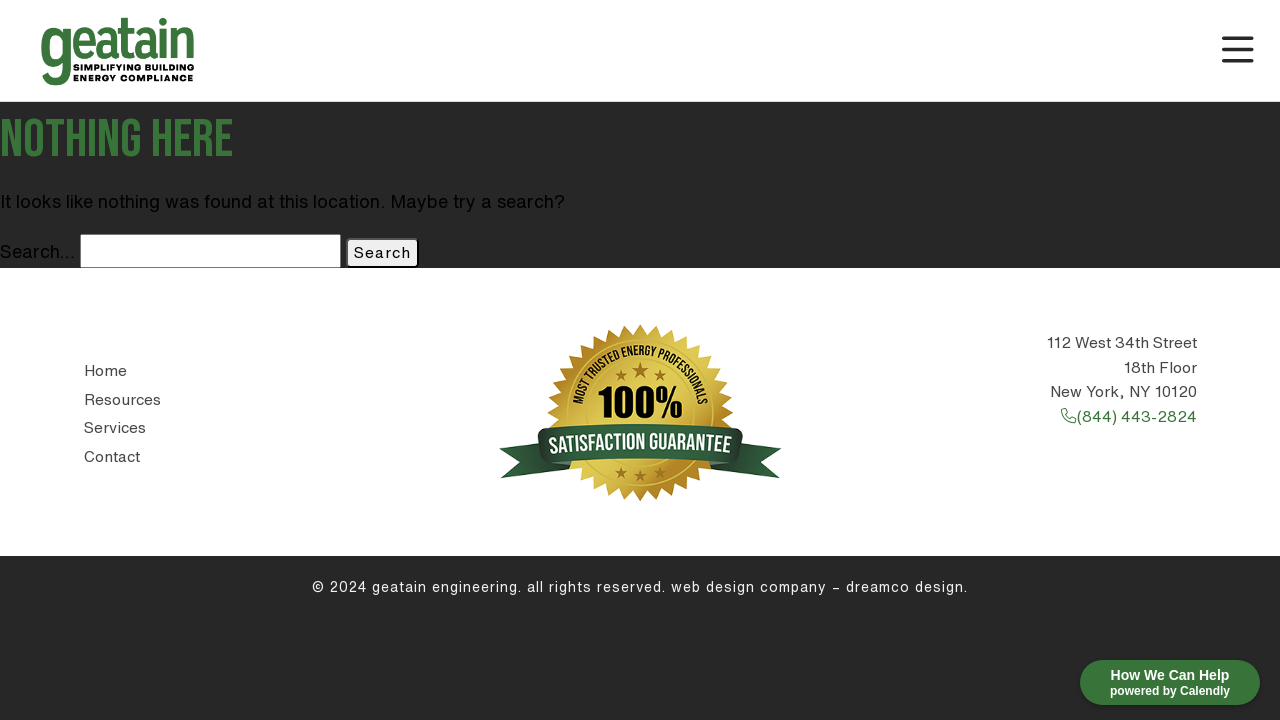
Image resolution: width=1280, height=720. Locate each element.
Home (105, 370)
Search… (37, 251)
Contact (112, 456)
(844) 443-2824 (1128, 416)
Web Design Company (749, 587)
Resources (122, 399)
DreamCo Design (905, 587)
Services (115, 427)
